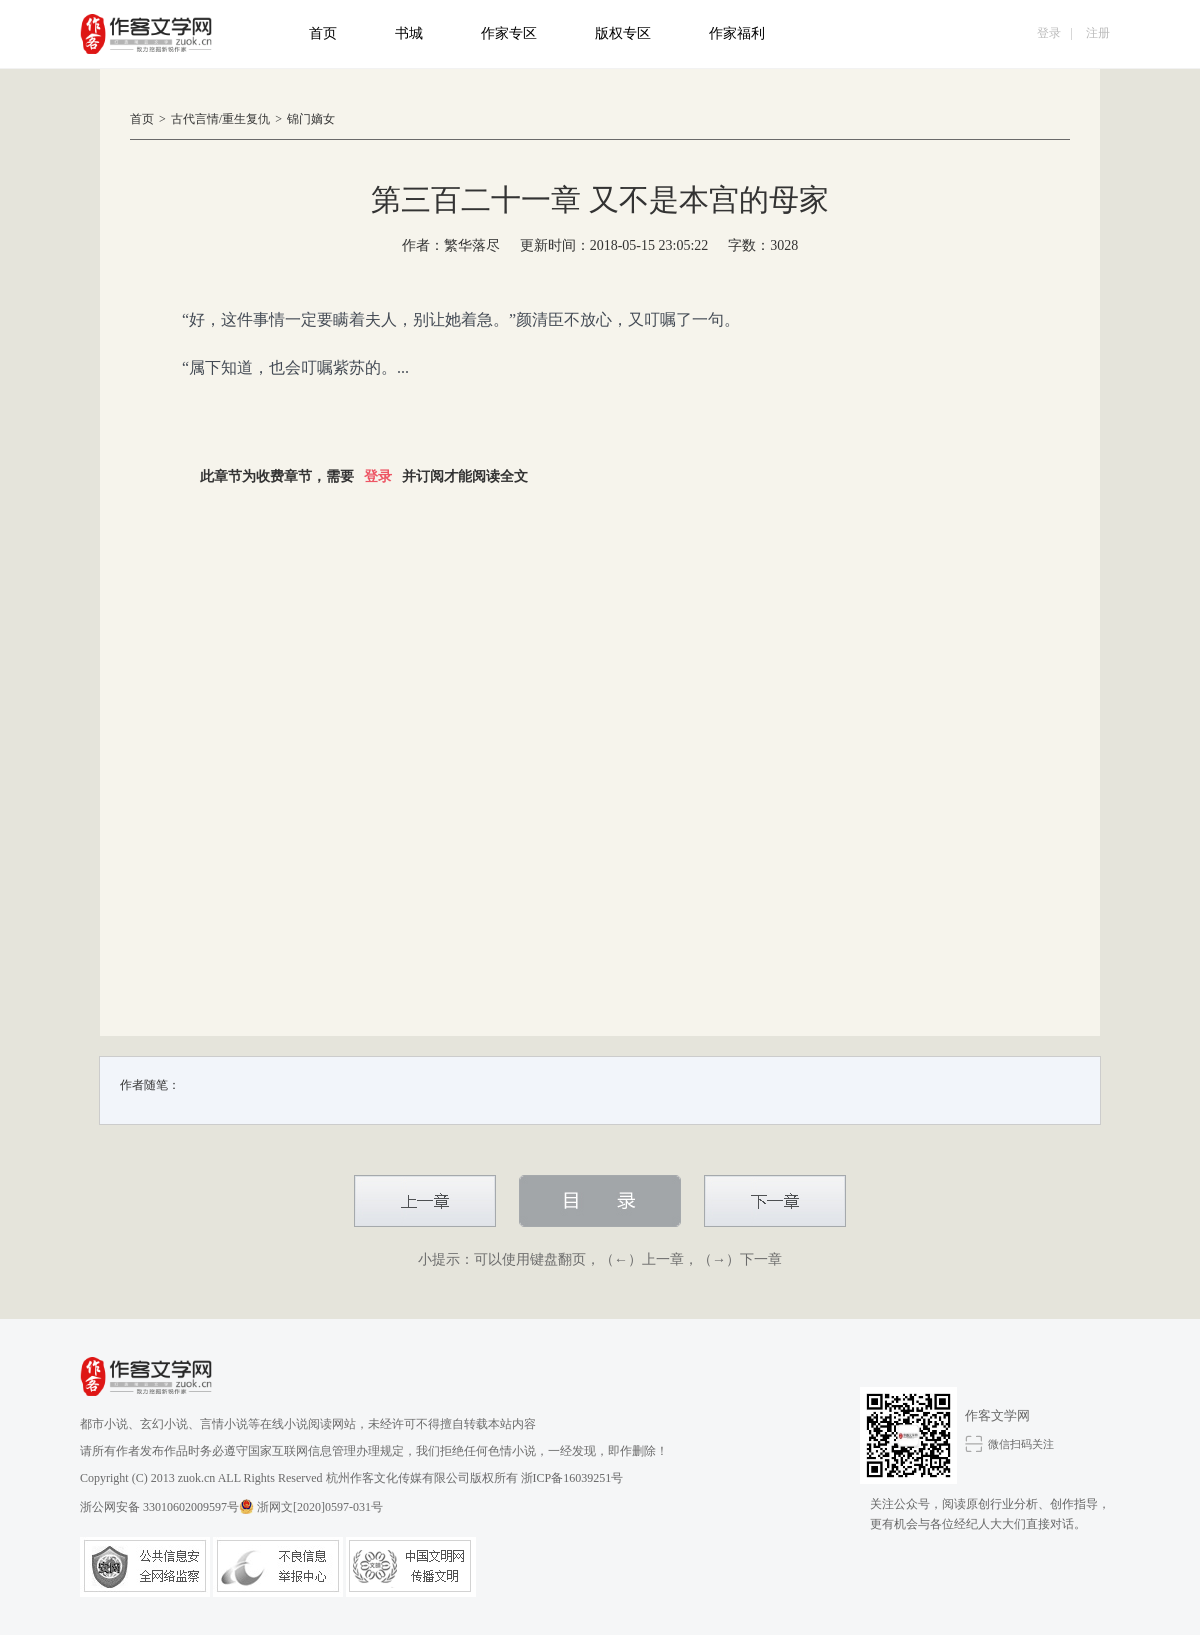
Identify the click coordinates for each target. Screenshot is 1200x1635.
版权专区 (623, 33)
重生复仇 (246, 119)
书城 (409, 33)
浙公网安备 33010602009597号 (167, 1506)
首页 (323, 33)
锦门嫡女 (311, 119)
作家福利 (737, 33)
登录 (1049, 33)
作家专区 (509, 33)
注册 (1098, 33)
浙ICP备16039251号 (572, 1478)
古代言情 (195, 119)
